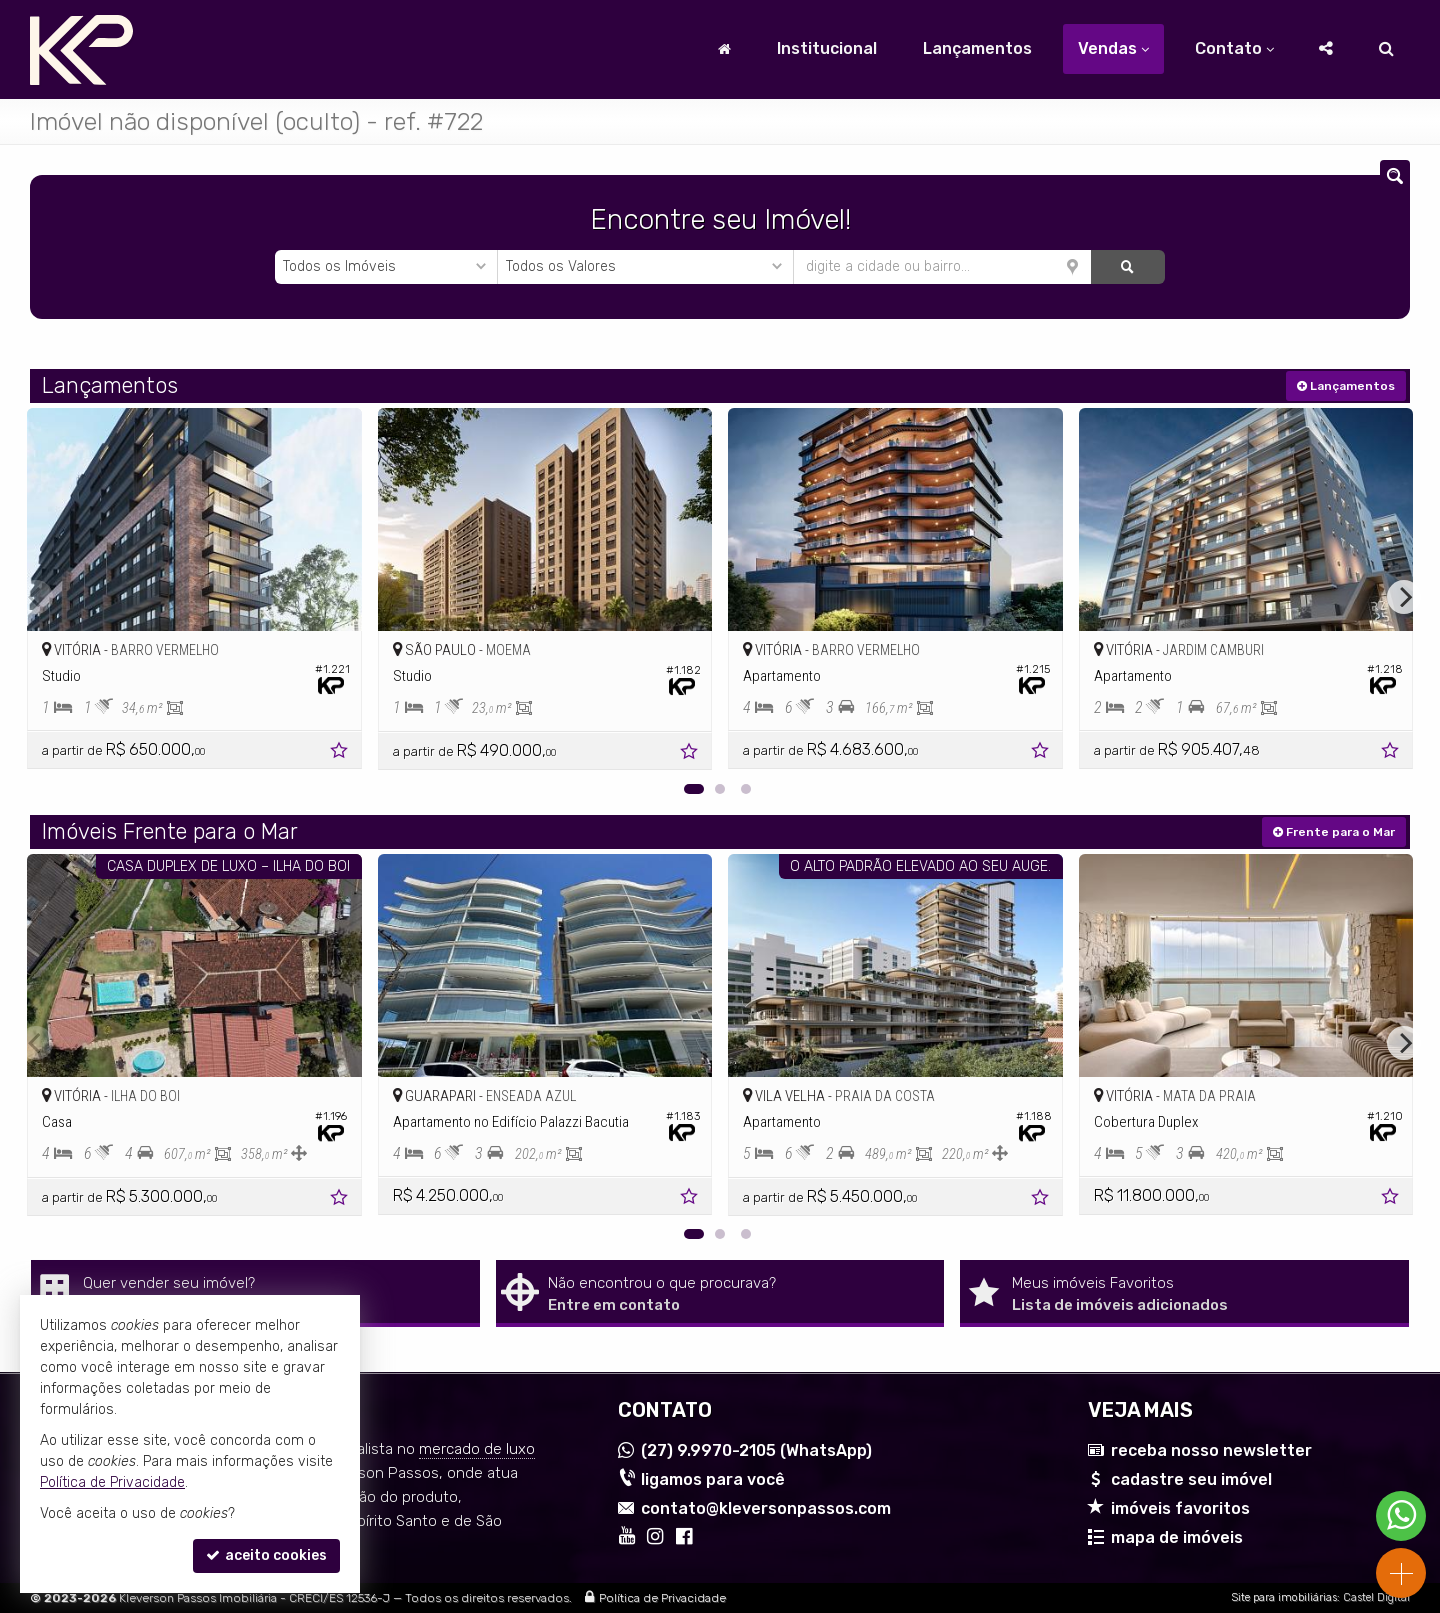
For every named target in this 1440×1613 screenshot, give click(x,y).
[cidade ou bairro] (942, 267)
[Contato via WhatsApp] (1401, 1516)
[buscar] (1128, 267)
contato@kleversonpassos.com (766, 1508)
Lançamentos (977, 48)
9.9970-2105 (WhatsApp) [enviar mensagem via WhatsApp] (756, 1450)
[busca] (1386, 49)
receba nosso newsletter (1211, 1450)
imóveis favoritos (1180, 1508)
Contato (1234, 48)
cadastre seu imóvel (1191, 1479)
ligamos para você (713, 1479)
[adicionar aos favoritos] (341, 753)
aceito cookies (266, 1555)
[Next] (1404, 597)
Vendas (1113, 48)
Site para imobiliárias (1284, 1597)
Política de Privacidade (662, 1598)
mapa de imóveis (1177, 1537)
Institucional (827, 48)
